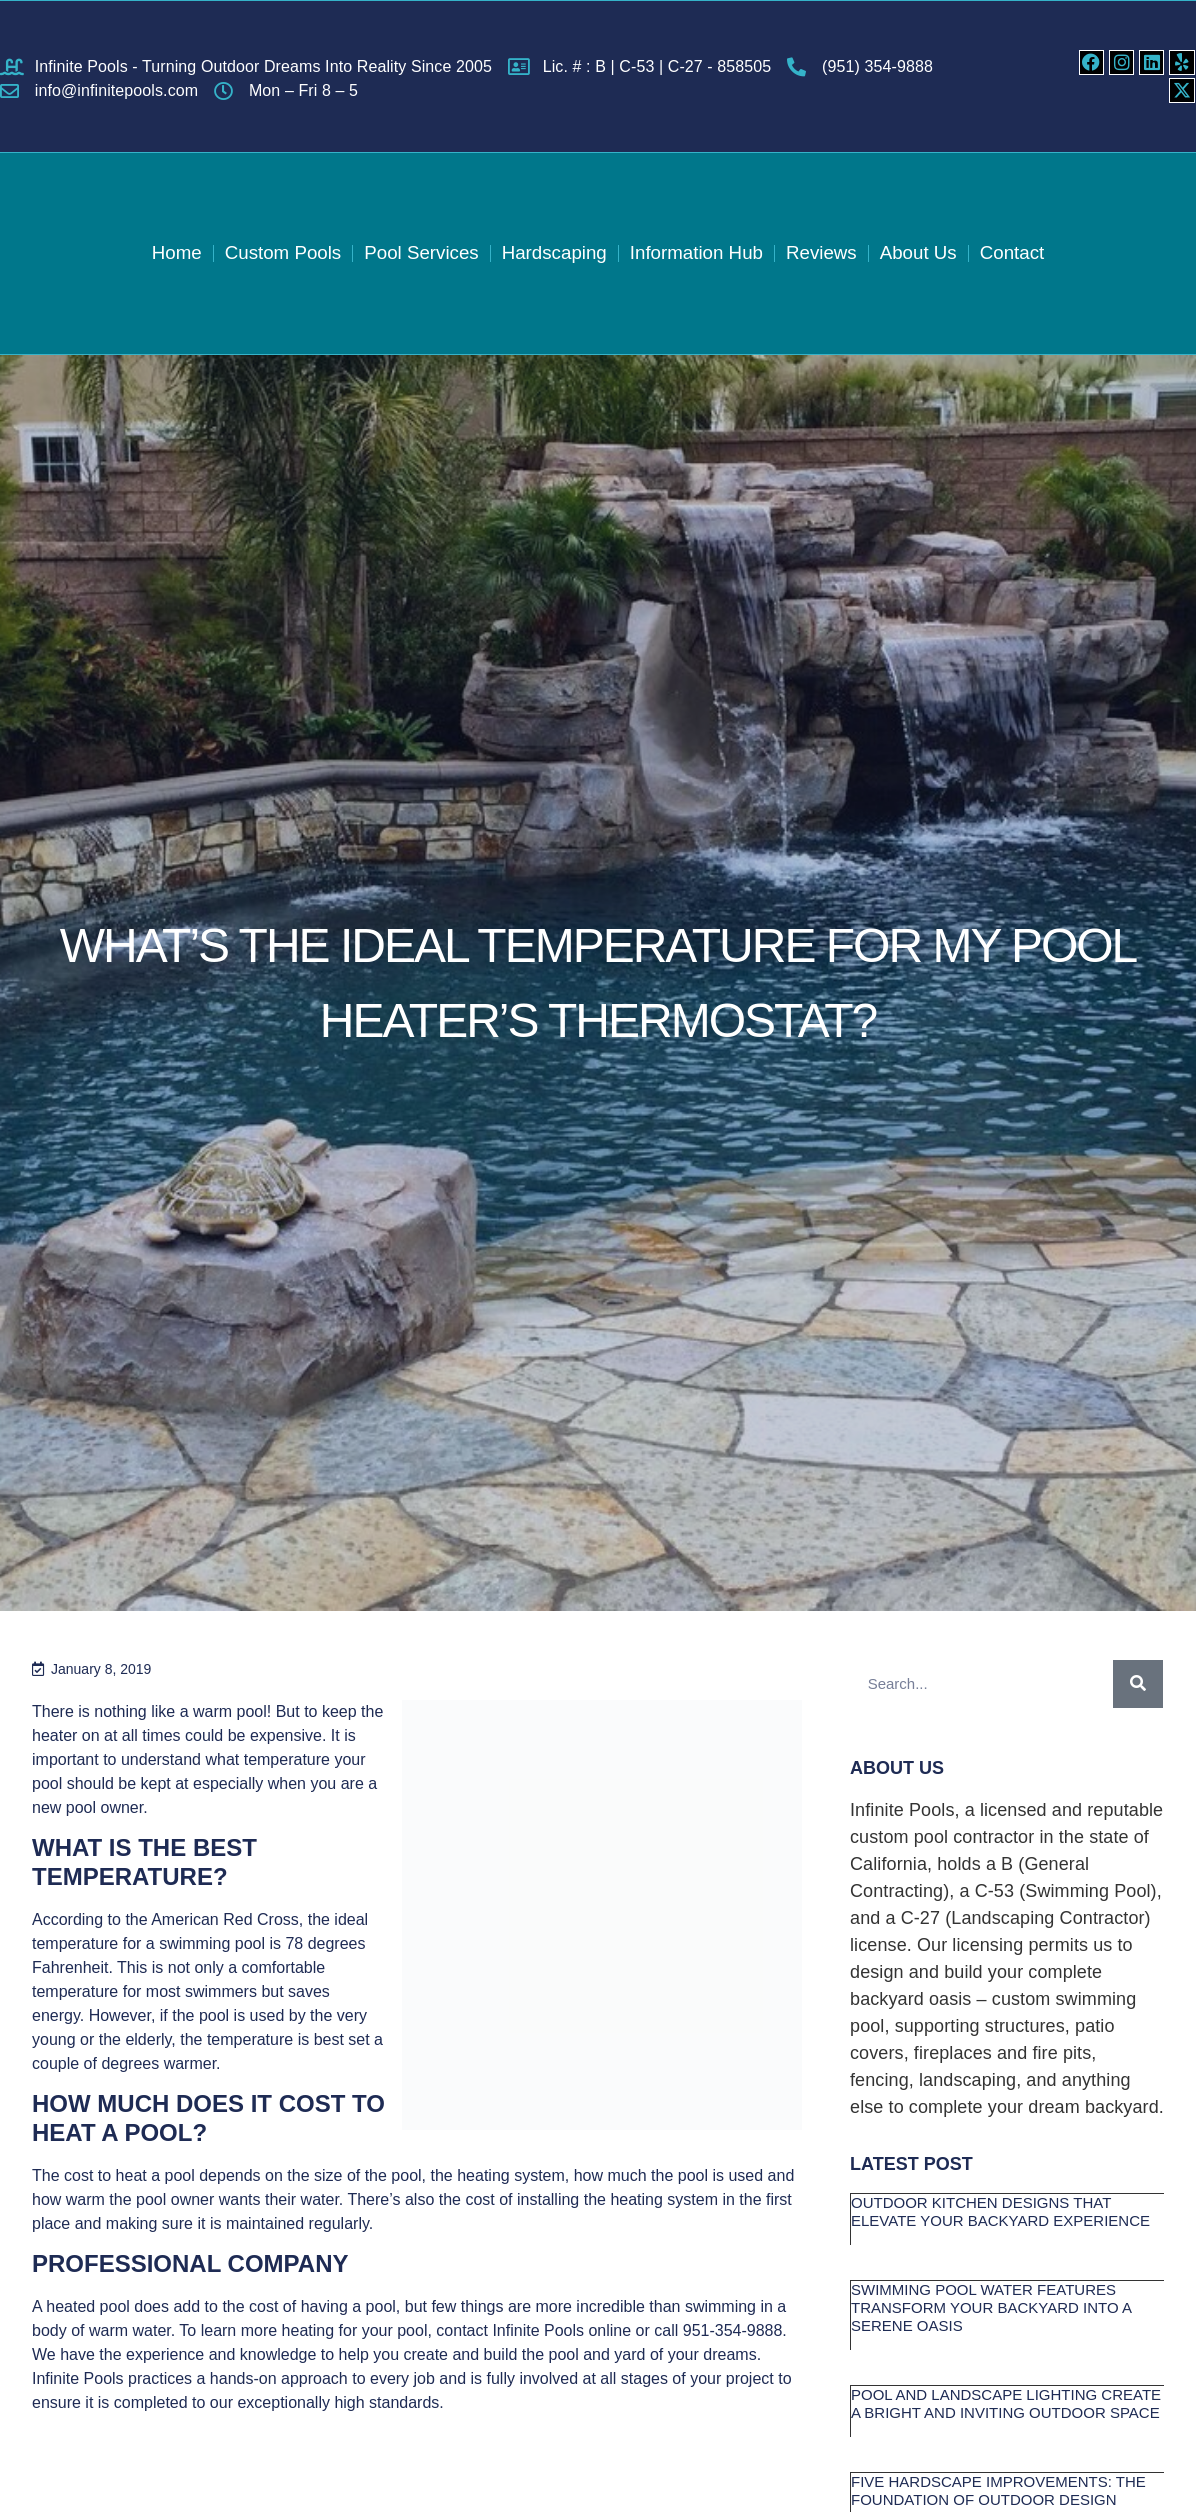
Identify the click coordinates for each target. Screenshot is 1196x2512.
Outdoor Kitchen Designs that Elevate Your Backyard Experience (1000, 2211)
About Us (922, 252)
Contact (1016, 252)
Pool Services (419, 252)
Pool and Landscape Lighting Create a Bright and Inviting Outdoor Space (1006, 2403)
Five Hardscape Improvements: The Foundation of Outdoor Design (998, 2490)
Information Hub (697, 252)
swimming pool (212, 1943)
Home (171, 252)
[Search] (1138, 1684)
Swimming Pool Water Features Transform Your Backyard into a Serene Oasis (991, 2307)
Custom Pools (279, 252)
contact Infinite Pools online (533, 2330)
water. (322, 2199)
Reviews (824, 252)
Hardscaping (553, 252)
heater (54, 1735)
